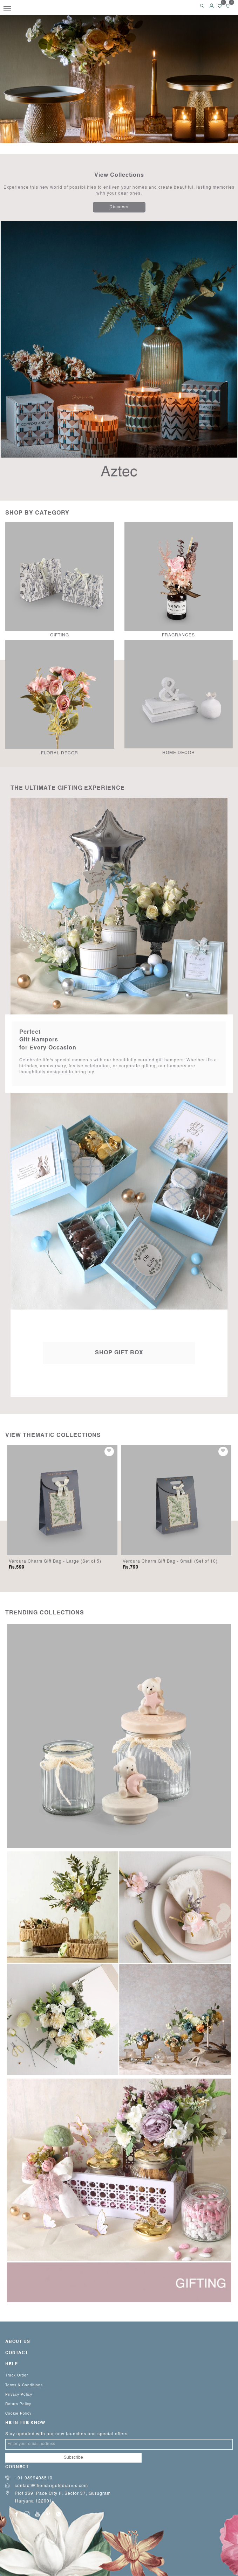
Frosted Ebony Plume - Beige (41, 1561)
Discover (119, 207)
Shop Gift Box (119, 1353)
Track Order (16, 2375)
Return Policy (18, 2404)
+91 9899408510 (29, 2478)
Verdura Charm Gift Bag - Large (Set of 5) (169, 1561)
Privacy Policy (18, 2394)
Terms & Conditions (24, 2385)
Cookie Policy (18, 2413)
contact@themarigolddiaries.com (46, 2486)
